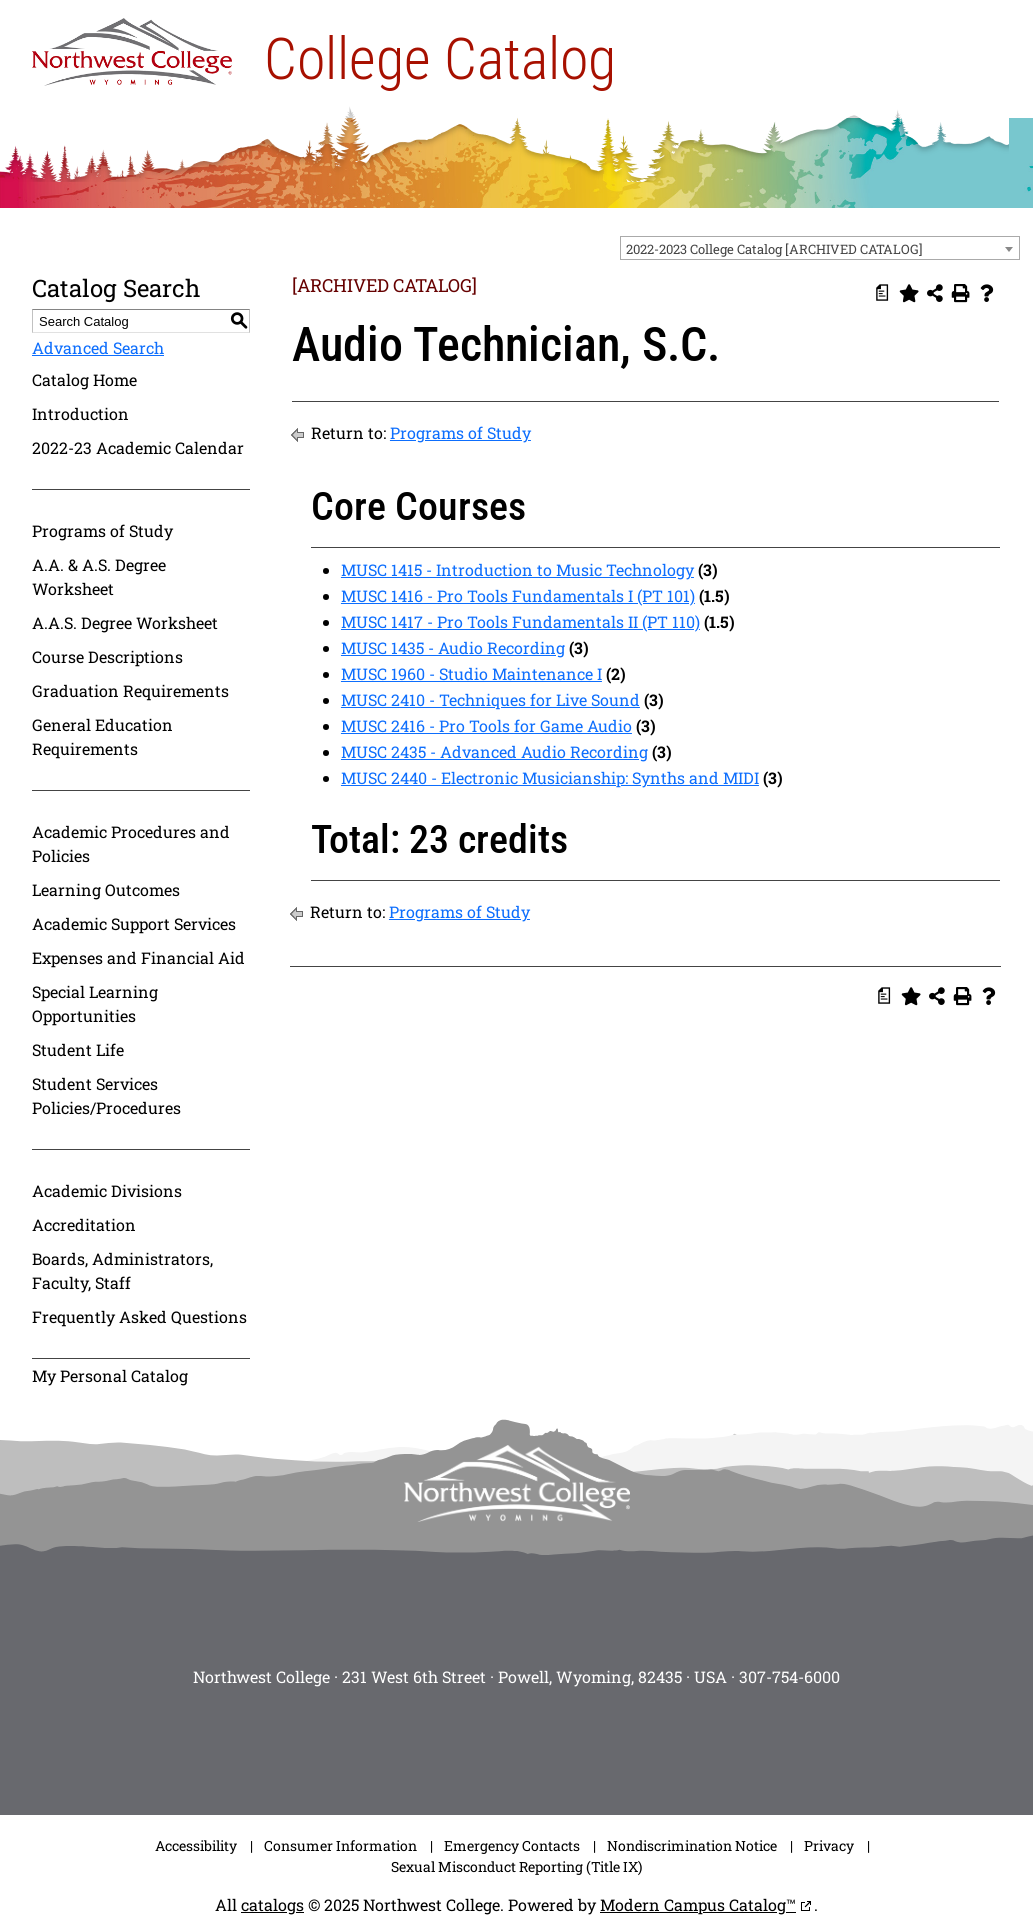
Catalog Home (84, 379)
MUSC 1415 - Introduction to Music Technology (517, 569)
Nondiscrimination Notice (692, 1845)
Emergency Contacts (512, 1845)
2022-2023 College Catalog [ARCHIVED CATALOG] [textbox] (774, 249)
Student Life (78, 1049)
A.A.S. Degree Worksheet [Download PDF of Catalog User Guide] (125, 622)
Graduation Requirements (130, 690)
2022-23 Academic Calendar (138, 447)
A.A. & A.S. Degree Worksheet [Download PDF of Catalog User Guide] (99, 576)
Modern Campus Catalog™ (698, 1904)
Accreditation (84, 1224)
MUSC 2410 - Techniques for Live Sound (490, 699)
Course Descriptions (107, 656)
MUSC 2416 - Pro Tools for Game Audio (486, 725)
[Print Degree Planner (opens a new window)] (883, 293)
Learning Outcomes (106, 889)
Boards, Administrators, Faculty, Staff (122, 1270)
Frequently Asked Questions (139, 1316)
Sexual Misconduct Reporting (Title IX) (516, 1866)
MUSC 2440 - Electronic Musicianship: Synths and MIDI (550, 777)
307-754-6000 (789, 1676)
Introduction (80, 413)
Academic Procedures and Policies (131, 843)
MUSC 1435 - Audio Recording (453, 647)
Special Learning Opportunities (95, 1003)
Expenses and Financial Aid (138, 957)
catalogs (272, 1904)
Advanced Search (98, 347)
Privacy (829, 1845)
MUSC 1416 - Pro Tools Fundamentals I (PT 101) (518, 595)
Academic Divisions (107, 1190)
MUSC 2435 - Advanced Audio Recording (494, 751)
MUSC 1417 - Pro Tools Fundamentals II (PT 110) (520, 621)
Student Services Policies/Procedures (106, 1095)
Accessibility (196, 1845)
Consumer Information (340, 1845)
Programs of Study (102, 530)
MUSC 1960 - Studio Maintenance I (471, 673)
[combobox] (820, 248)
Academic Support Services (134, 923)
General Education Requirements (102, 736)
